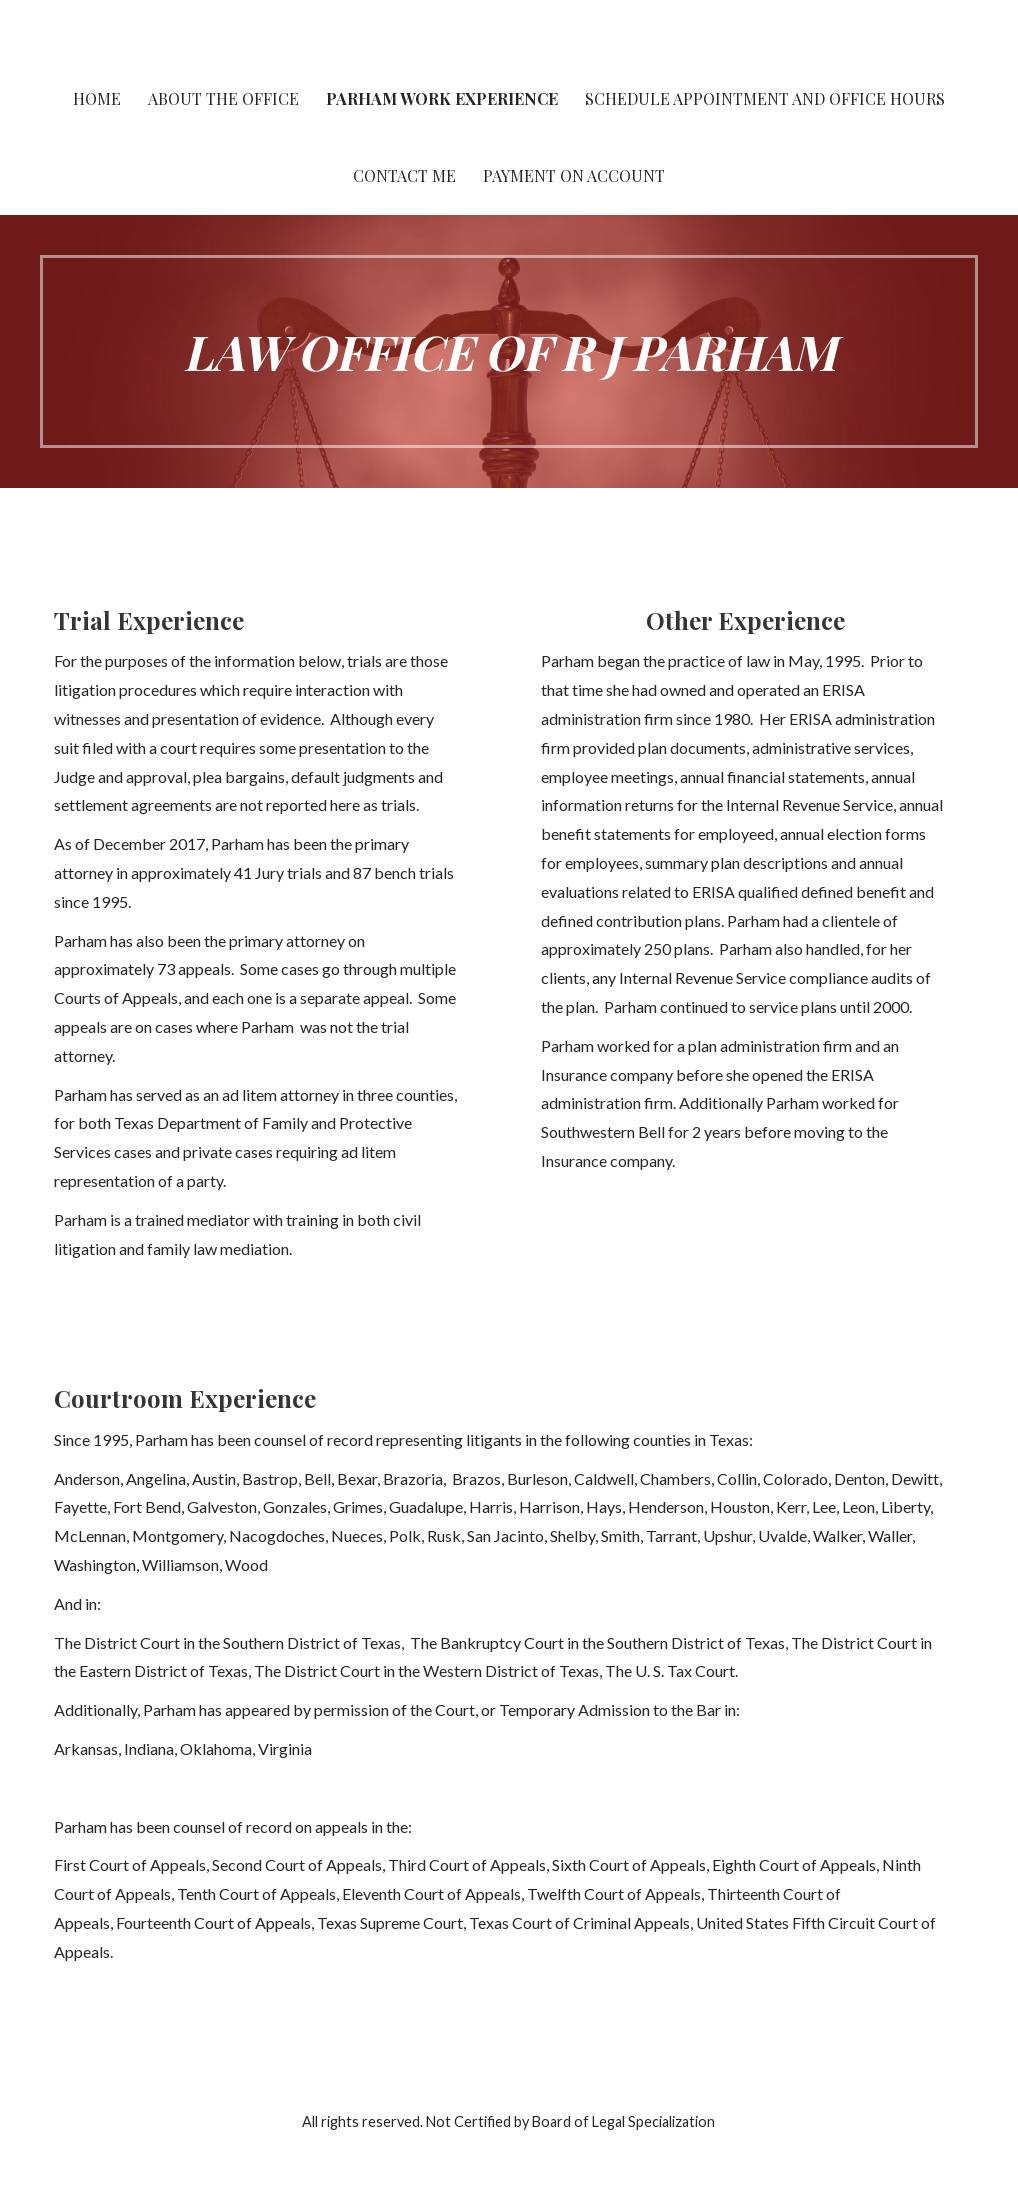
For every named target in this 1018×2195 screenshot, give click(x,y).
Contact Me (404, 175)
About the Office (223, 98)
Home (97, 98)
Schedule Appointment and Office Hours (765, 98)
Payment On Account (574, 175)
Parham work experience (442, 98)
